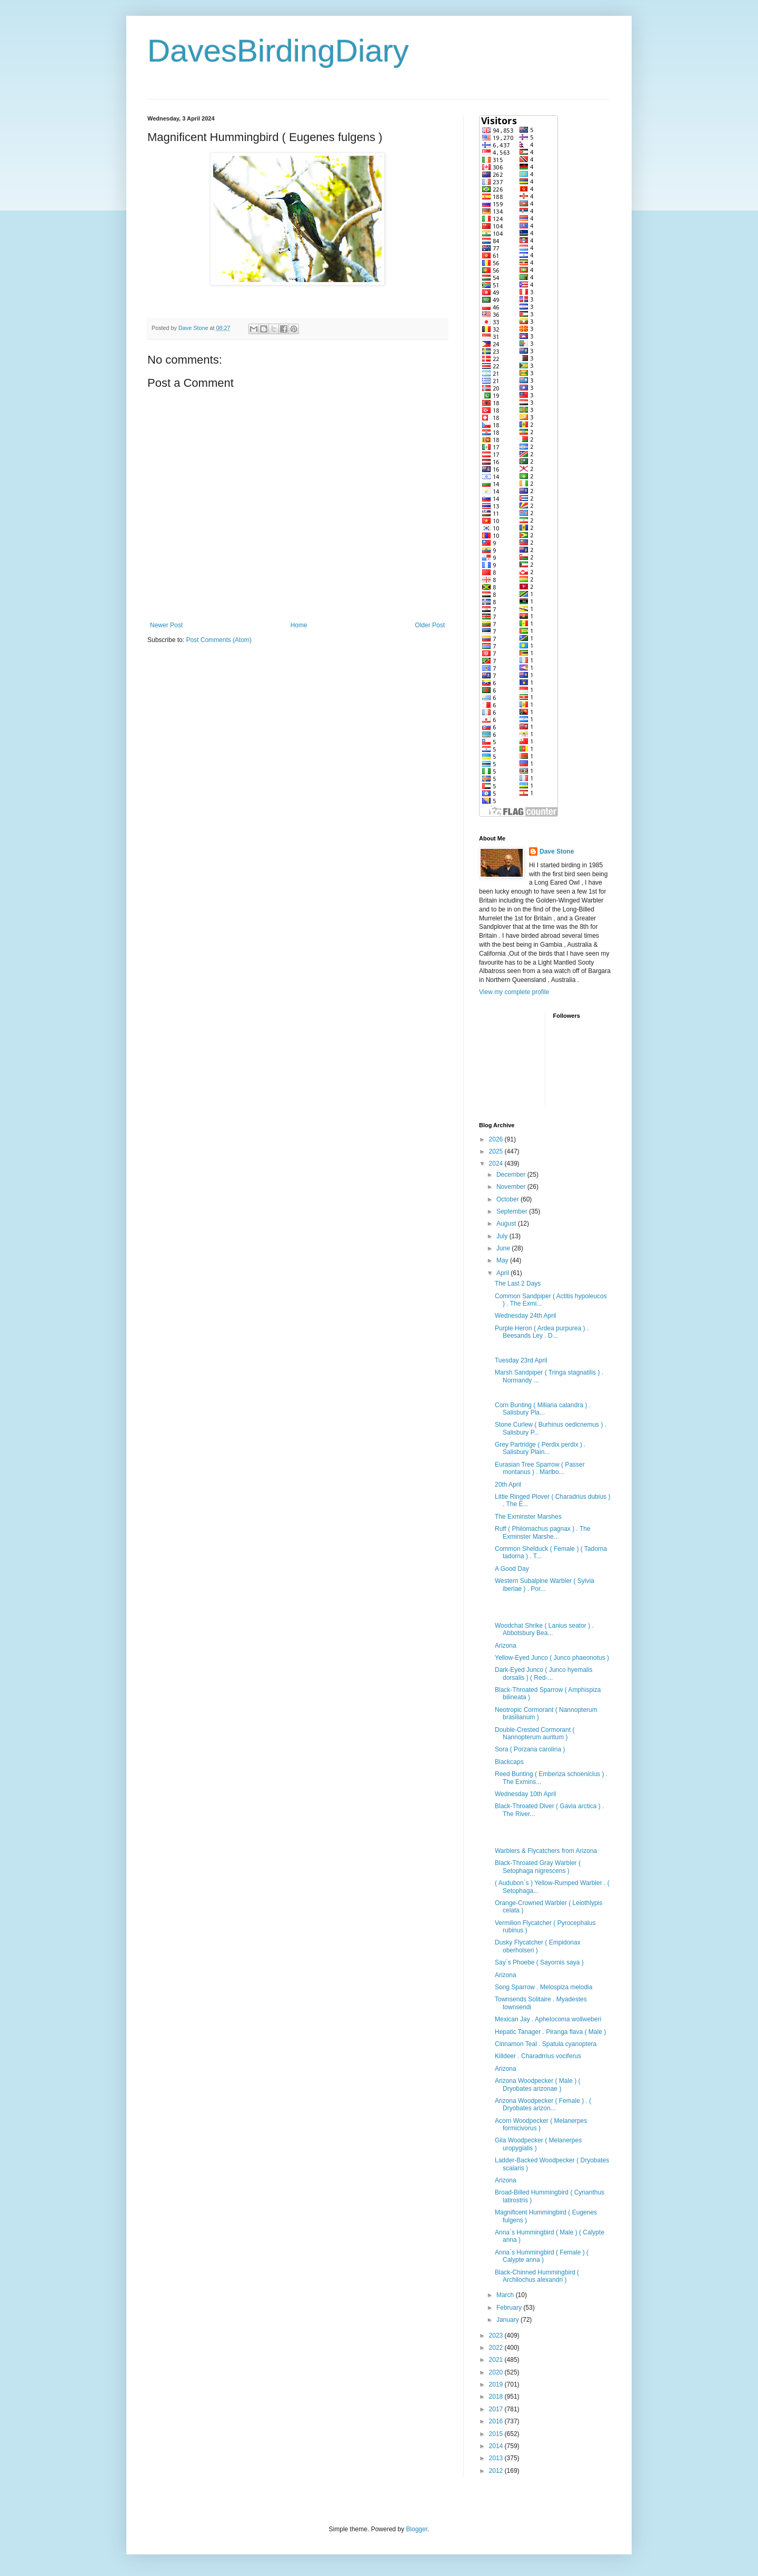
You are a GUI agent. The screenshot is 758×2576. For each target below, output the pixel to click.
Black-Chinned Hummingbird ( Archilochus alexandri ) (537, 2276)
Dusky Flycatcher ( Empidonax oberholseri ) (538, 1946)
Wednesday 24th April (525, 1315)
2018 (497, 2396)
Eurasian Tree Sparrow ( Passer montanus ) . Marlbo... (540, 1468)
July (503, 1236)
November (511, 1186)
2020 (497, 2372)
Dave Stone (557, 851)
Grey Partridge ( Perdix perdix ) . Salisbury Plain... (540, 1448)
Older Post (430, 625)
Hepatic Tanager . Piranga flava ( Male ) (550, 2032)
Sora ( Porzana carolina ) (530, 1749)
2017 (497, 2409)
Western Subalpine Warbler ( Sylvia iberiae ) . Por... (544, 1584)
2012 (497, 2470)
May (503, 1260)
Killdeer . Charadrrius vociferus (538, 2056)
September (512, 1211)
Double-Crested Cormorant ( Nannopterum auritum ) (534, 1733)
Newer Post (166, 625)
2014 (497, 2446)
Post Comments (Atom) (219, 640)
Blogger (416, 2529)
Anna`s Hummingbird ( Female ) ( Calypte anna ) (542, 2256)
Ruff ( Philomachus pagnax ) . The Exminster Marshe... (543, 1532)
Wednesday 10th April (525, 1794)
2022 (497, 2347)
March (506, 2295)
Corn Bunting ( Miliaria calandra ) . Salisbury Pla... (543, 1408)
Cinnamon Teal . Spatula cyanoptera (545, 2044)
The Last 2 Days (518, 1283)
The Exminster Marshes (528, 1516)
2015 (497, 2434)
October (508, 1199)
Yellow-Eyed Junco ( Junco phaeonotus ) (552, 1657)
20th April (508, 1484)
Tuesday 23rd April (521, 1360)
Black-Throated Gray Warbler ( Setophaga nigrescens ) (538, 1866)
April (503, 1273)
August (507, 1223)
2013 (497, 2458)
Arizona (505, 1645)
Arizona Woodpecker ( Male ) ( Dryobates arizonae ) (538, 2084)
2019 (497, 2384)
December (511, 1174)
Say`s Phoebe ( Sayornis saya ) (539, 1962)
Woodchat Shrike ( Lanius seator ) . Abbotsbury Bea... (544, 1629)
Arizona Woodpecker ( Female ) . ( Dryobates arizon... (543, 2104)
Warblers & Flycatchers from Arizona (546, 1851)
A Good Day (512, 1568)
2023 (497, 2335)
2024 (497, 1163)
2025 (497, 1151)
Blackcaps (509, 1762)
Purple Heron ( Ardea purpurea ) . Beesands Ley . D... (542, 1332)
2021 (497, 2359)
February (509, 2307)
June (504, 1248)
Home (299, 625)
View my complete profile (514, 992)
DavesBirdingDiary (278, 50)
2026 (497, 1139)
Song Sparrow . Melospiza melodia (543, 1987)
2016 (497, 2421)
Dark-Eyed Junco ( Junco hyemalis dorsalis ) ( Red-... (543, 1673)
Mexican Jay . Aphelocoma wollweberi (548, 2019)
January (508, 2319)
